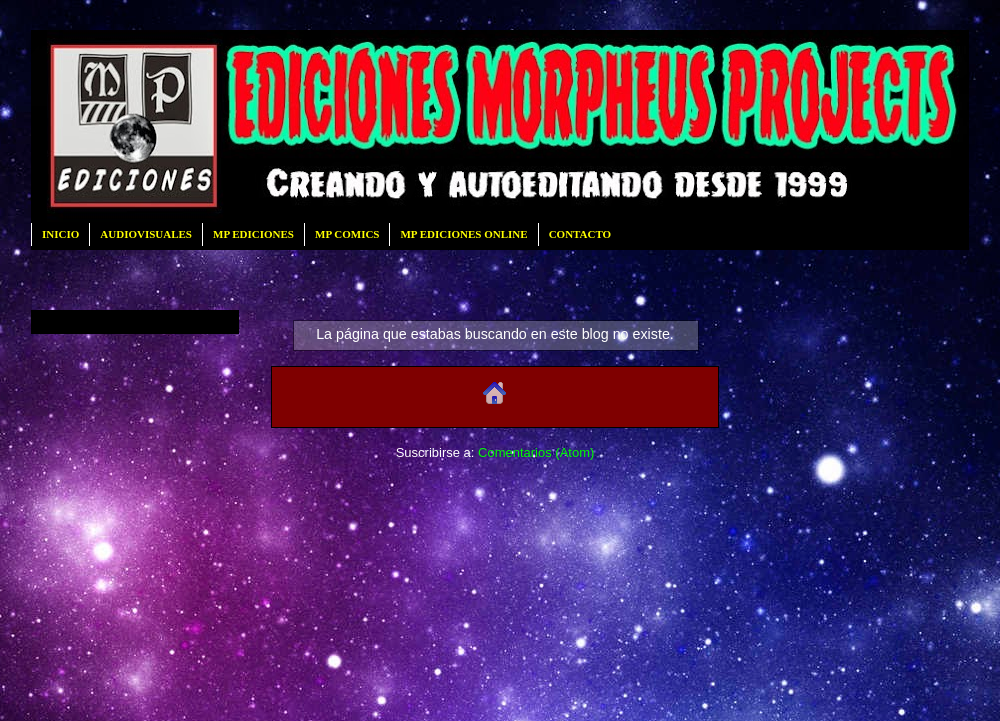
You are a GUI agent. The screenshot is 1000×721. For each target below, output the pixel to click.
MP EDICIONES (253, 234)
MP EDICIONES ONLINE (463, 234)
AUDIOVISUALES (146, 234)
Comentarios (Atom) (536, 452)
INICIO (60, 234)
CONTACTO (580, 234)
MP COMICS (347, 234)
